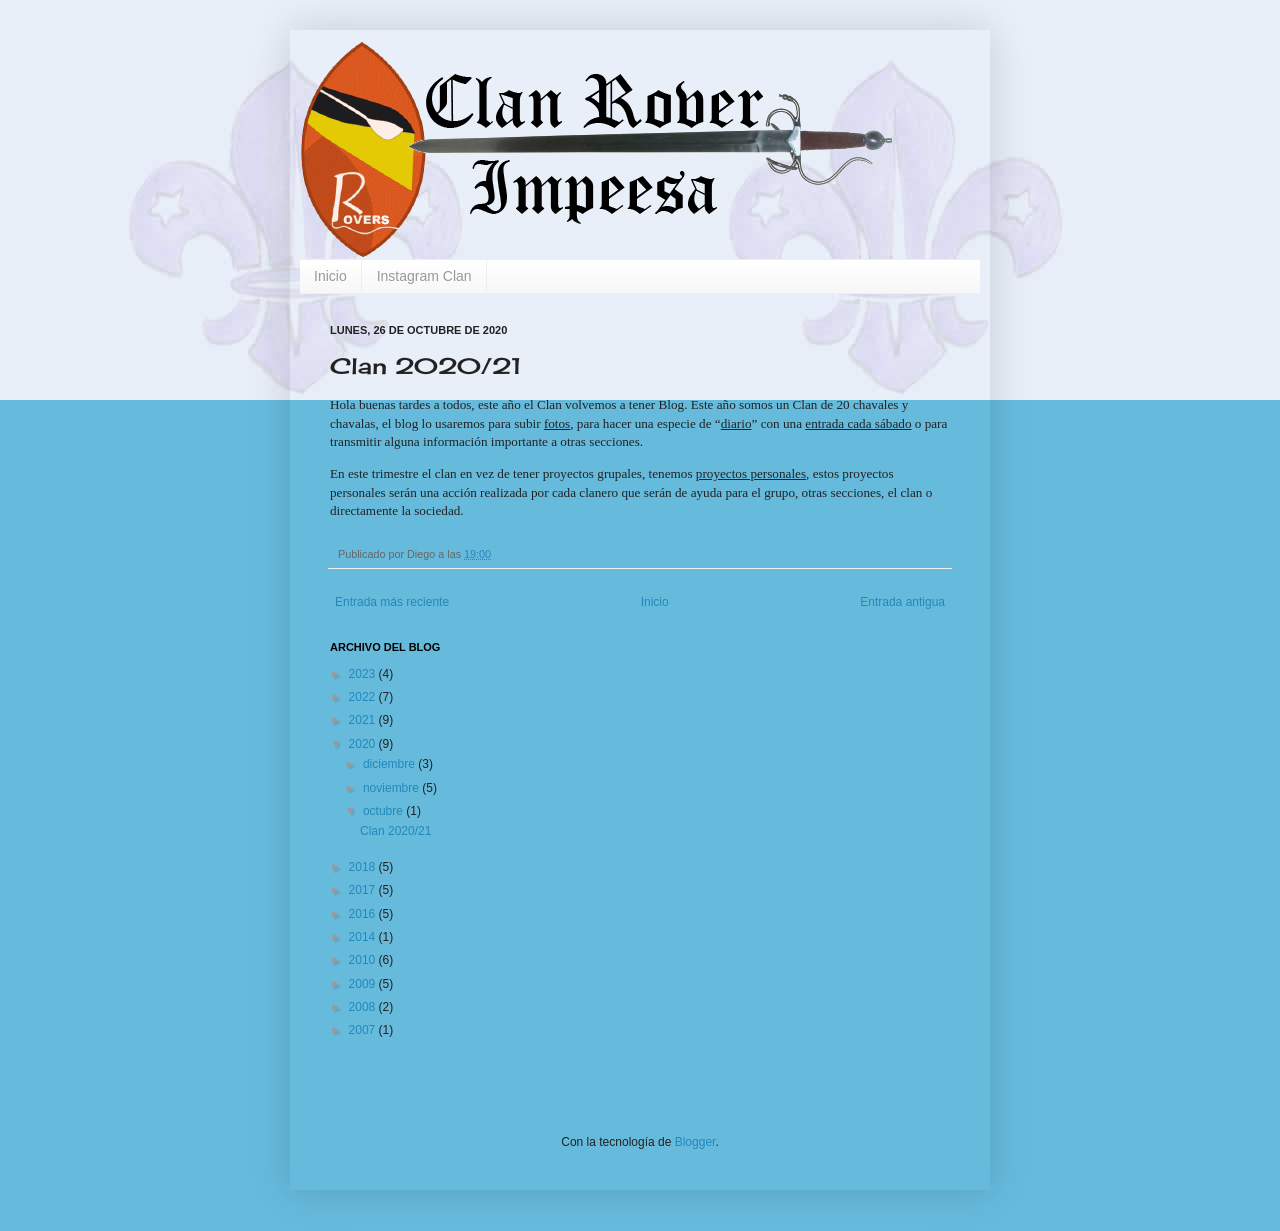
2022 (364, 697)
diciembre (390, 764)
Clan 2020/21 (395, 831)
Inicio (330, 276)
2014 (364, 937)
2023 (364, 674)
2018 (364, 867)
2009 (364, 984)
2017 (364, 890)
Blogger (695, 1142)
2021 (364, 720)
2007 (364, 1030)
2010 (364, 960)
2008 (364, 1007)
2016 (364, 914)
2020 (364, 744)
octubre (384, 811)
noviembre (392, 788)
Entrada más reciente (392, 602)
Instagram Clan (424, 276)
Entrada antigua (902, 602)
